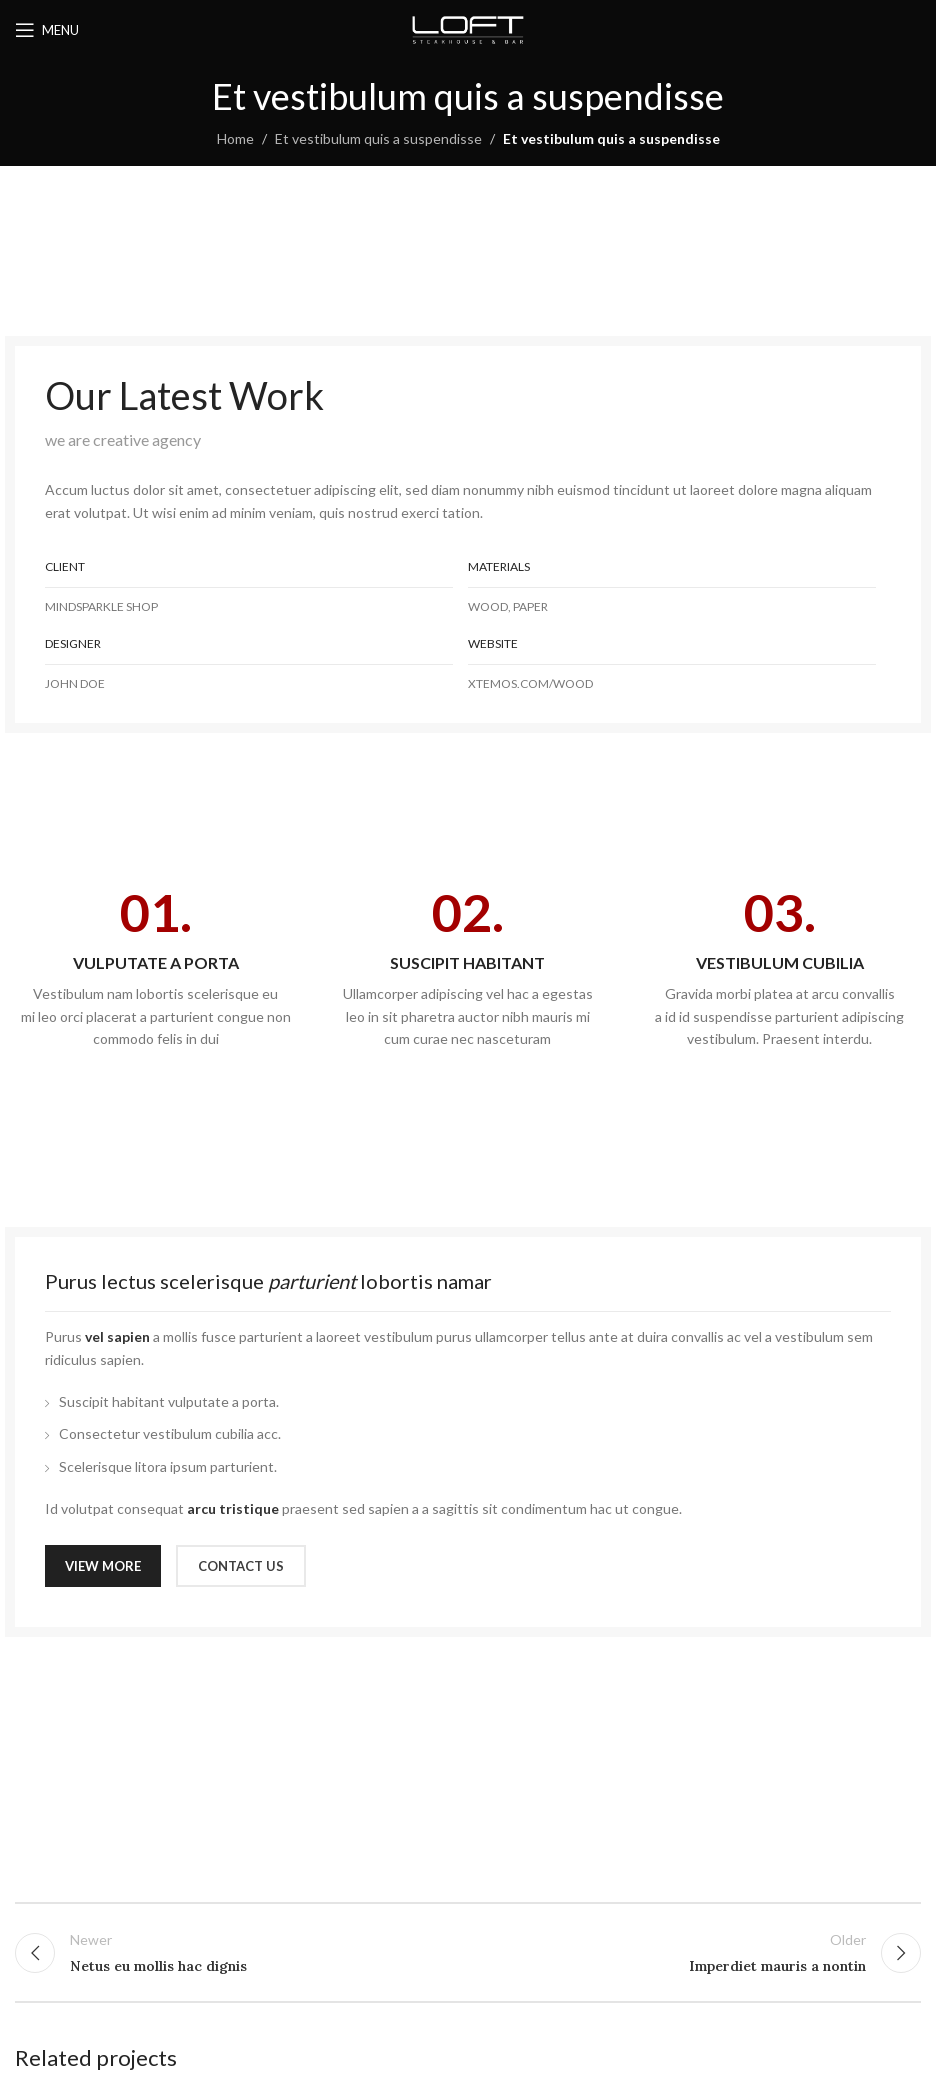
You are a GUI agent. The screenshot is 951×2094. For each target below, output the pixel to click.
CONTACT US (241, 1566)
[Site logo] (468, 28)
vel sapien (117, 1336)
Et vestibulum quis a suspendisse (378, 138)
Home (235, 138)
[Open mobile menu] (47, 30)
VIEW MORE (103, 1566)
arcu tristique (233, 1508)
